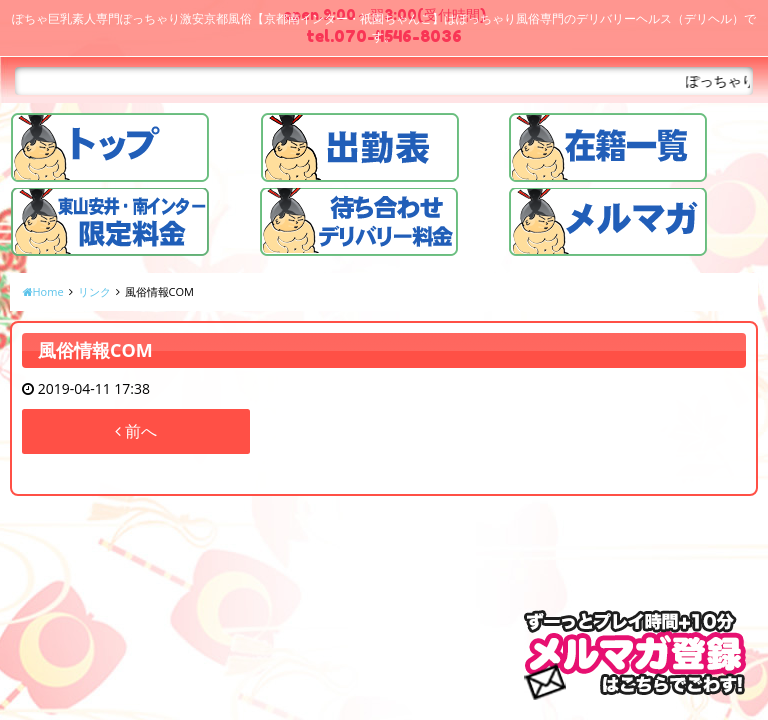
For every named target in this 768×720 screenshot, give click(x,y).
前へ (136, 431)
